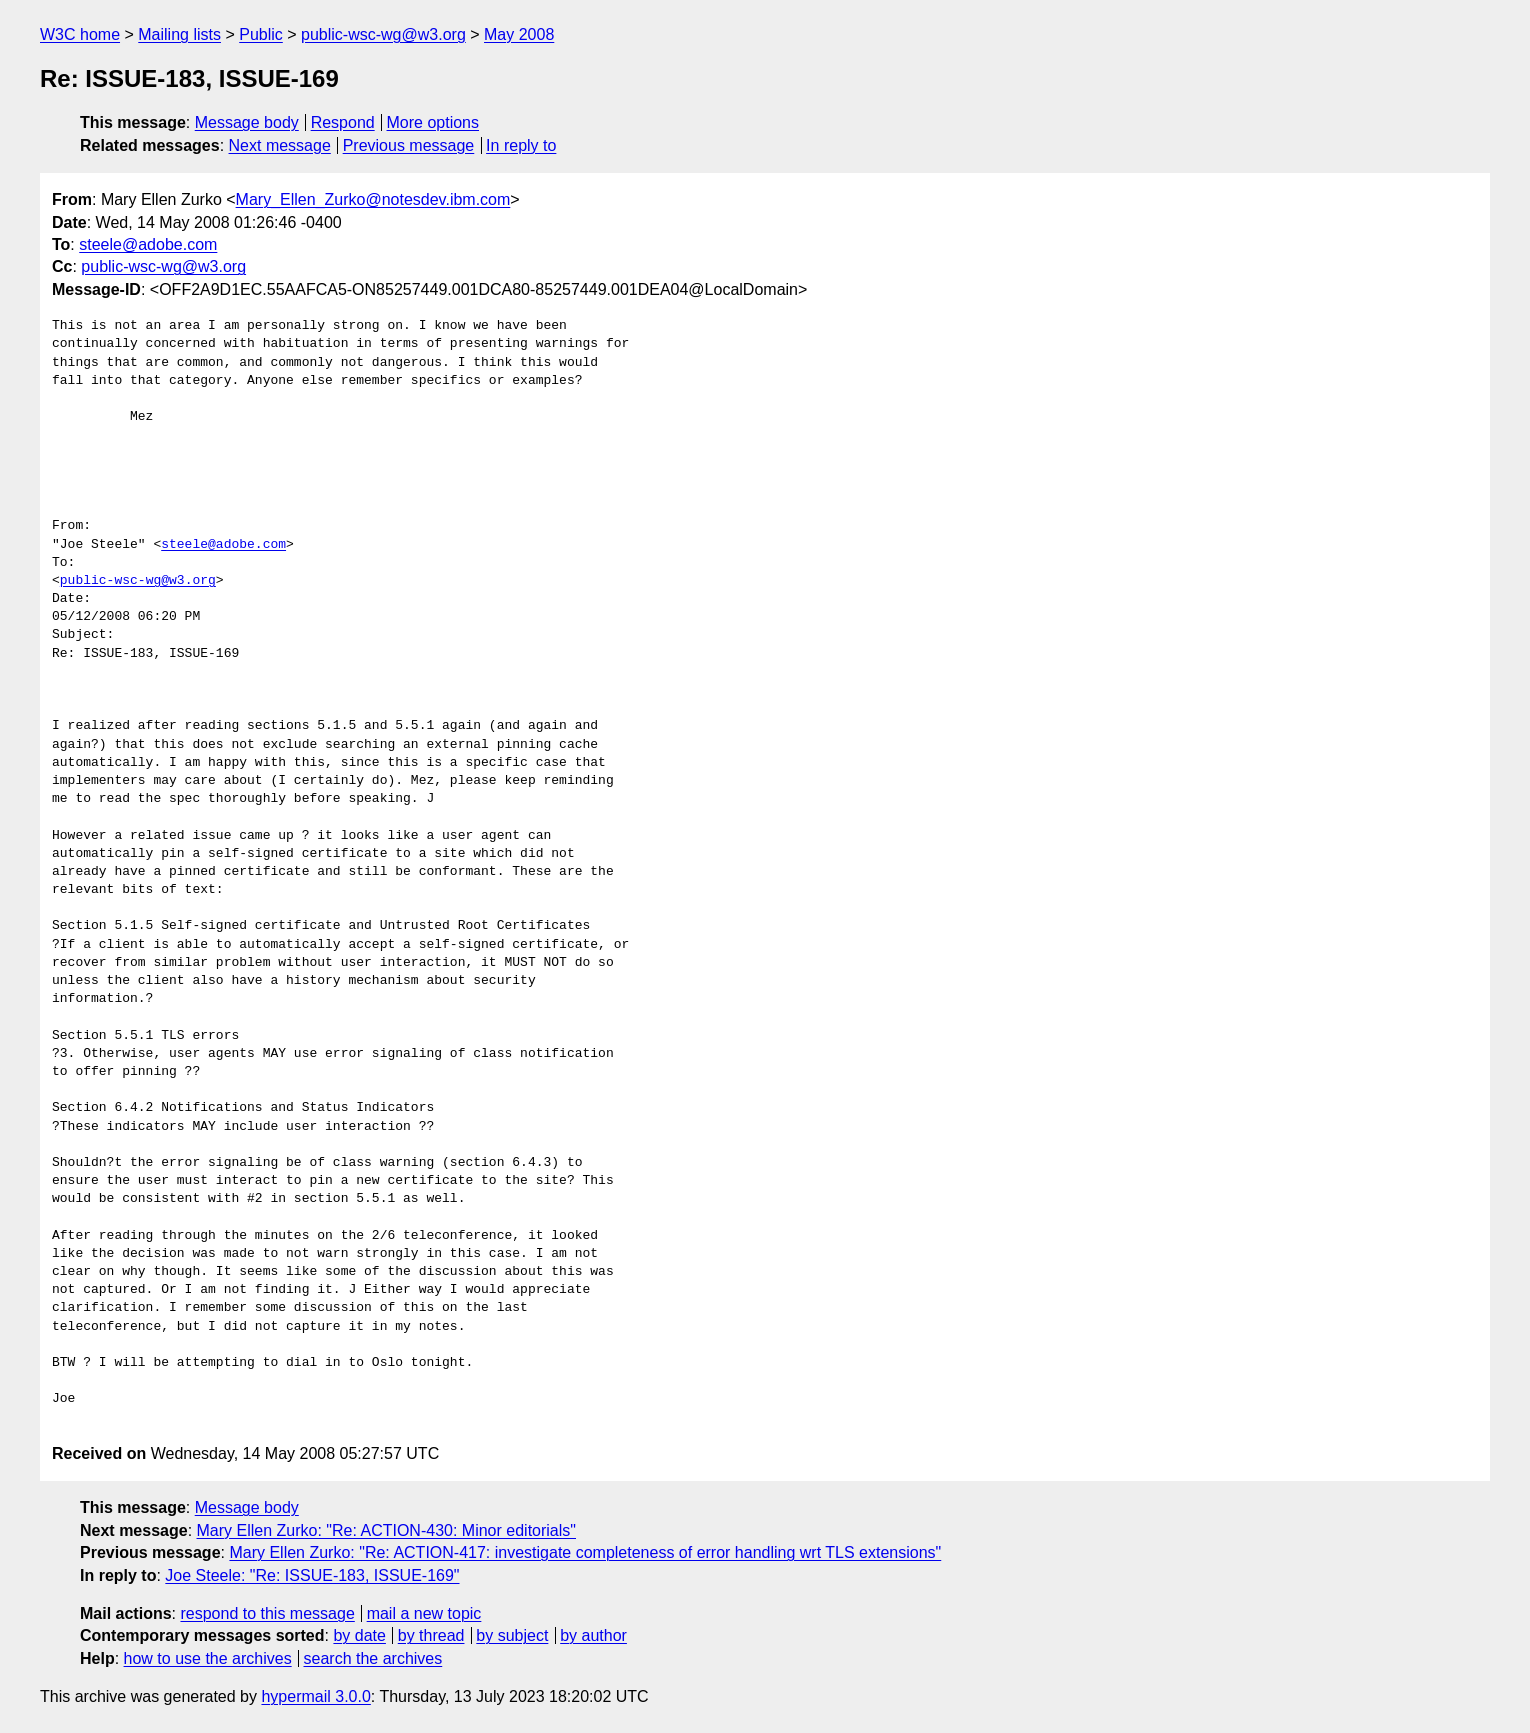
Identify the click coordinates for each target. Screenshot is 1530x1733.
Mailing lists (179, 34)
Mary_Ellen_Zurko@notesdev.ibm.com (373, 199)
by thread (431, 1635)
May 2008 (519, 34)
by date (359, 1635)
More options (433, 122)
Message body (247, 122)
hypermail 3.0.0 (315, 1696)
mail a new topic (424, 1613)
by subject (512, 1635)
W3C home (80, 34)
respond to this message (267, 1613)
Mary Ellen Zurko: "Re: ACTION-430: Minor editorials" (386, 1530)
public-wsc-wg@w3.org (383, 34)
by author (593, 1635)
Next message (280, 145)
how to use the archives (208, 1658)
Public (261, 34)
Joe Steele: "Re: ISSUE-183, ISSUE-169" (312, 1575)
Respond (343, 122)
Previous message (409, 145)
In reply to (521, 145)
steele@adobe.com (148, 244)
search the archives (373, 1658)
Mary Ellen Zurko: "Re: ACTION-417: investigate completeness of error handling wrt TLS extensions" (585, 1552)
